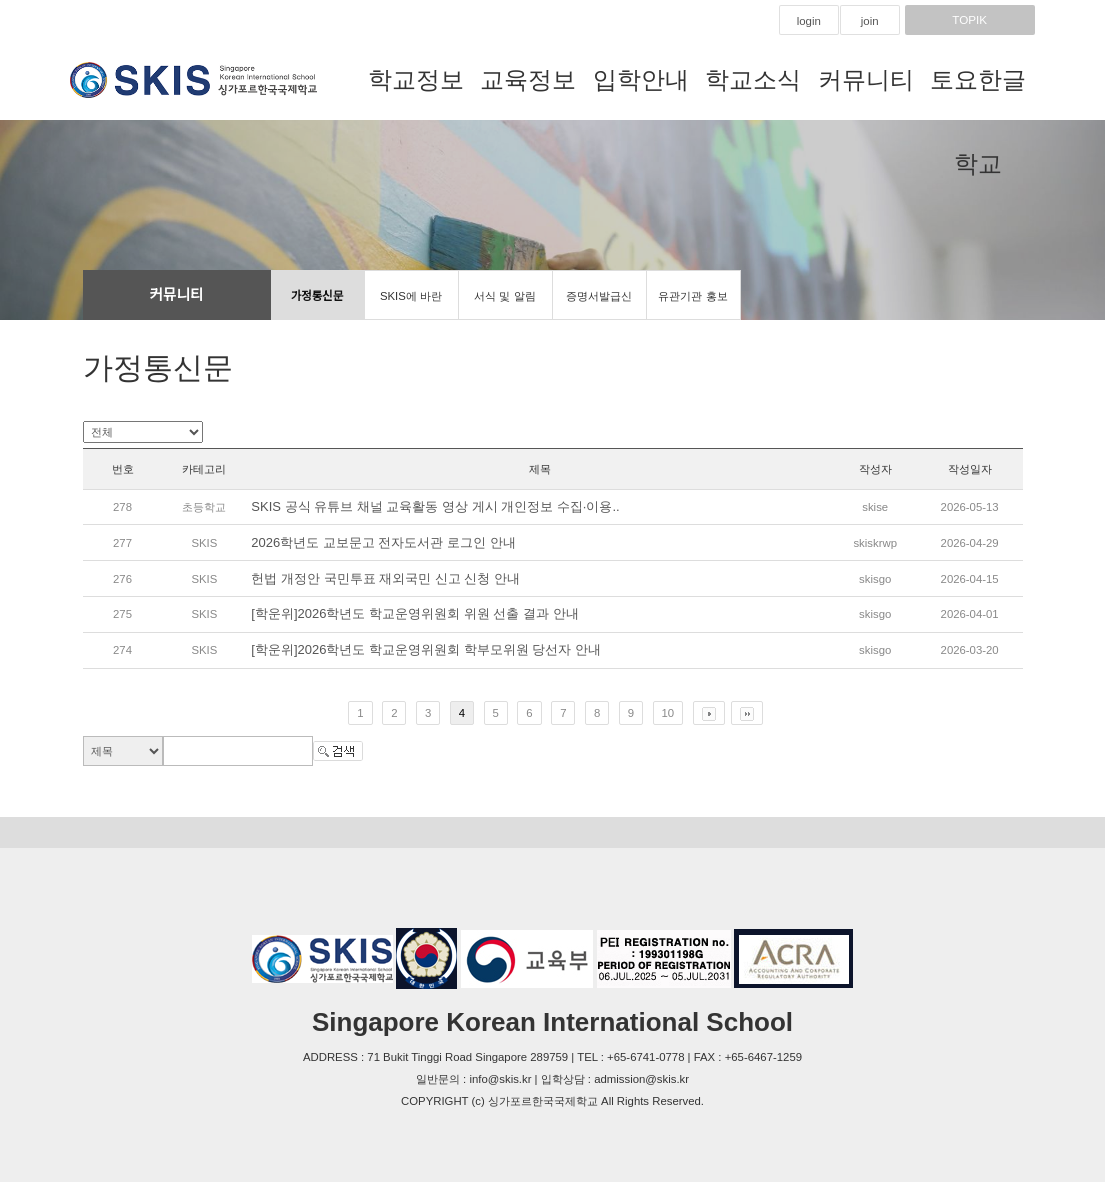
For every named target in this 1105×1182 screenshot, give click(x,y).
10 (668, 713)
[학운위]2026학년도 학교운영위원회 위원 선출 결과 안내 (414, 613)
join (870, 21)
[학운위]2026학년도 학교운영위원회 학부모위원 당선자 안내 (426, 649)
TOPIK (970, 20)
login (809, 21)
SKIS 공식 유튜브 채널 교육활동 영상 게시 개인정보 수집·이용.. (435, 506)
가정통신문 (317, 296)
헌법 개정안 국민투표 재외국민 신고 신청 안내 (385, 578)
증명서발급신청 (599, 305)
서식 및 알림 (504, 296)
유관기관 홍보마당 (692, 305)
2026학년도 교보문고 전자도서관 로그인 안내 (383, 542)
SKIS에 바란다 (411, 305)
